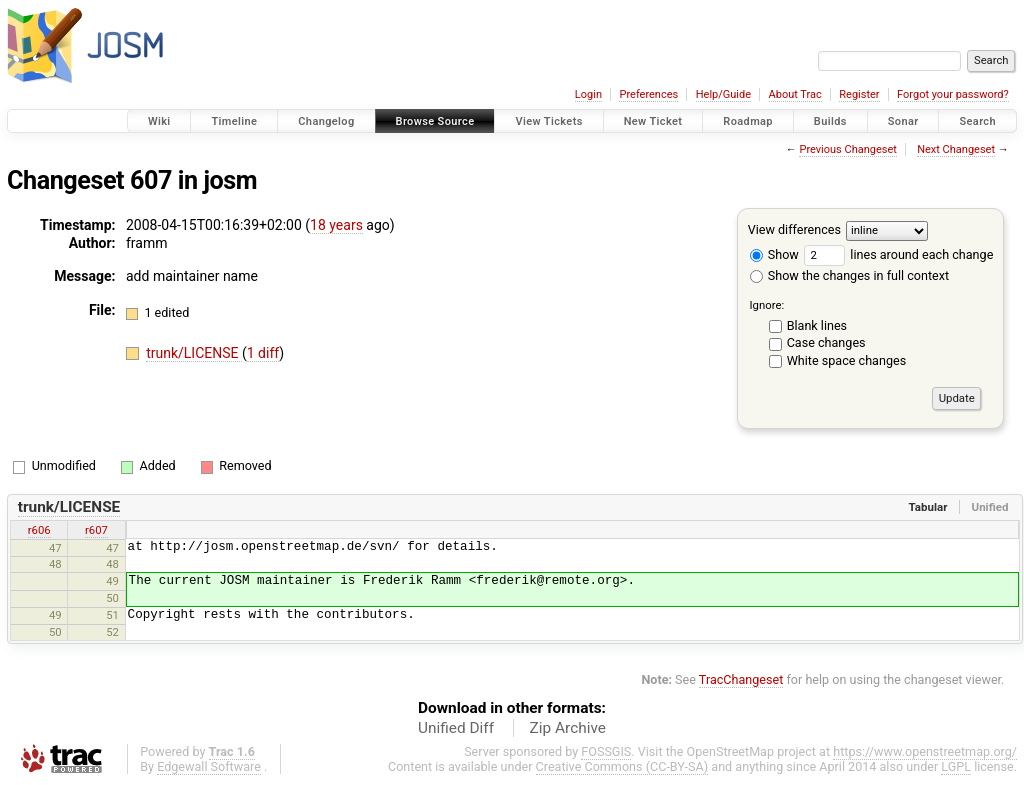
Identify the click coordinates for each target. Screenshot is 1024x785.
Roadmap (748, 121)
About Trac (795, 94)
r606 (39, 530)
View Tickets (548, 121)
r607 (96, 530)
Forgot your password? (953, 94)
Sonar (903, 121)
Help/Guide (723, 94)
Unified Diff (456, 728)
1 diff (263, 353)
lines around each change (898, 254)
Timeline (234, 121)
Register (859, 94)
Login (588, 94)
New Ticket (653, 121)
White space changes (847, 360)
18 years (336, 225)
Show (774, 254)
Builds (830, 121)
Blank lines (817, 325)
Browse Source (435, 121)
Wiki (159, 121)
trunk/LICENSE (194, 353)
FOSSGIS (606, 751)
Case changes (826, 342)
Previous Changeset (847, 149)
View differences (794, 229)
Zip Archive (568, 728)
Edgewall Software (209, 766)
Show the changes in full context (849, 275)
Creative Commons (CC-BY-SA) (622, 766)
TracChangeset (741, 679)
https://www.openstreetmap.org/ (925, 751)
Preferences (648, 94)
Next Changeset (956, 149)
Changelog (326, 121)
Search (977, 121)
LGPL (956, 766)
